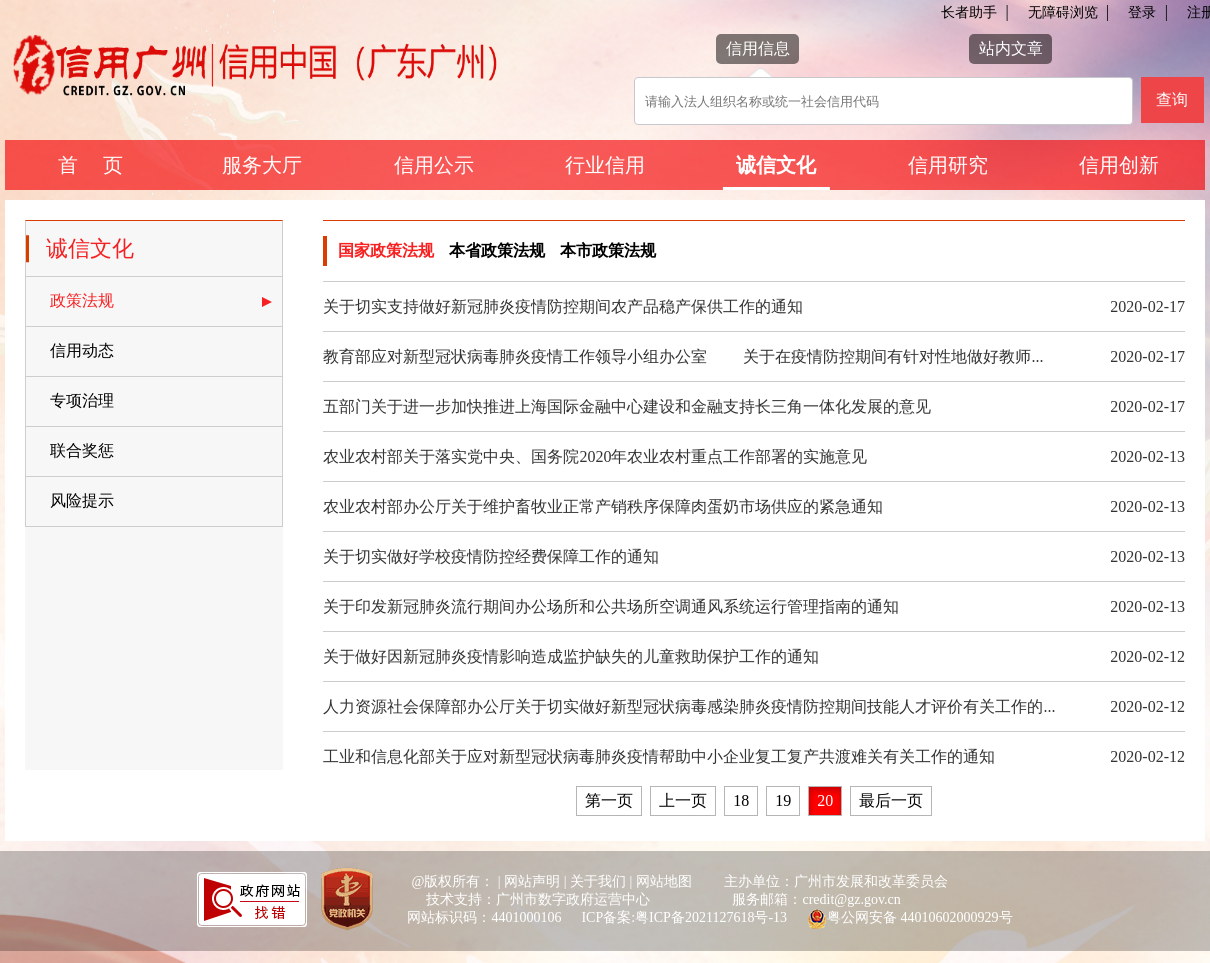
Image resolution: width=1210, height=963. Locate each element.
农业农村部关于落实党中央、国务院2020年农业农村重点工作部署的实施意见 (595, 456)
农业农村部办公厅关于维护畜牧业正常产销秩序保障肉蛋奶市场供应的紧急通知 (603, 506)
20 (825, 800)
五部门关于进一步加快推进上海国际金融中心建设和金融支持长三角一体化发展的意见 (627, 406)
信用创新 (1119, 165)
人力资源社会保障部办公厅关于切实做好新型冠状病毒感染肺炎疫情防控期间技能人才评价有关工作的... (689, 706)
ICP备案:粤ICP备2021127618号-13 (684, 917)
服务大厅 (262, 165)
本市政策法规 (608, 250)
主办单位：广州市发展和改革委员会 (836, 881)
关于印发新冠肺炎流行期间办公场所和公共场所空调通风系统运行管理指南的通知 (611, 606)
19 (783, 800)
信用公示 (434, 165)
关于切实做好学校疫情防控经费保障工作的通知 (491, 556)
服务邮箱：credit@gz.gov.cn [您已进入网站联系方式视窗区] (816, 899)
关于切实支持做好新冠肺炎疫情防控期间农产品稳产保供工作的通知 (563, 306)
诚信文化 (776, 165)
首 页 (90, 165)
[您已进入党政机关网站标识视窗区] (347, 901)
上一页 (683, 800)
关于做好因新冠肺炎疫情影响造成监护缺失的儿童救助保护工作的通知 (571, 656)
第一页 (609, 800)
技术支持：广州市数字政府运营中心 (538, 899)
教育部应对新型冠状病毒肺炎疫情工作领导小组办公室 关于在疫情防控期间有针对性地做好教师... (683, 356)
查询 (1172, 99)
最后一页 (891, 800)
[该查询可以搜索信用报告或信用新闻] (883, 101)
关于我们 (598, 881)
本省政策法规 (497, 250)
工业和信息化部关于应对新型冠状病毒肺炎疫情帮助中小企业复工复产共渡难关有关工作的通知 (659, 756)
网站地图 (664, 881)
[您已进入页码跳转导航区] (754, 813)
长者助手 (969, 12)
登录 (1142, 12)
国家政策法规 (386, 250)
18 (741, 800)
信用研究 (948, 165)
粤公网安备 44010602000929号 (920, 917)
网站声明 (532, 881)
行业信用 (605, 165)
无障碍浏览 (1063, 12)
